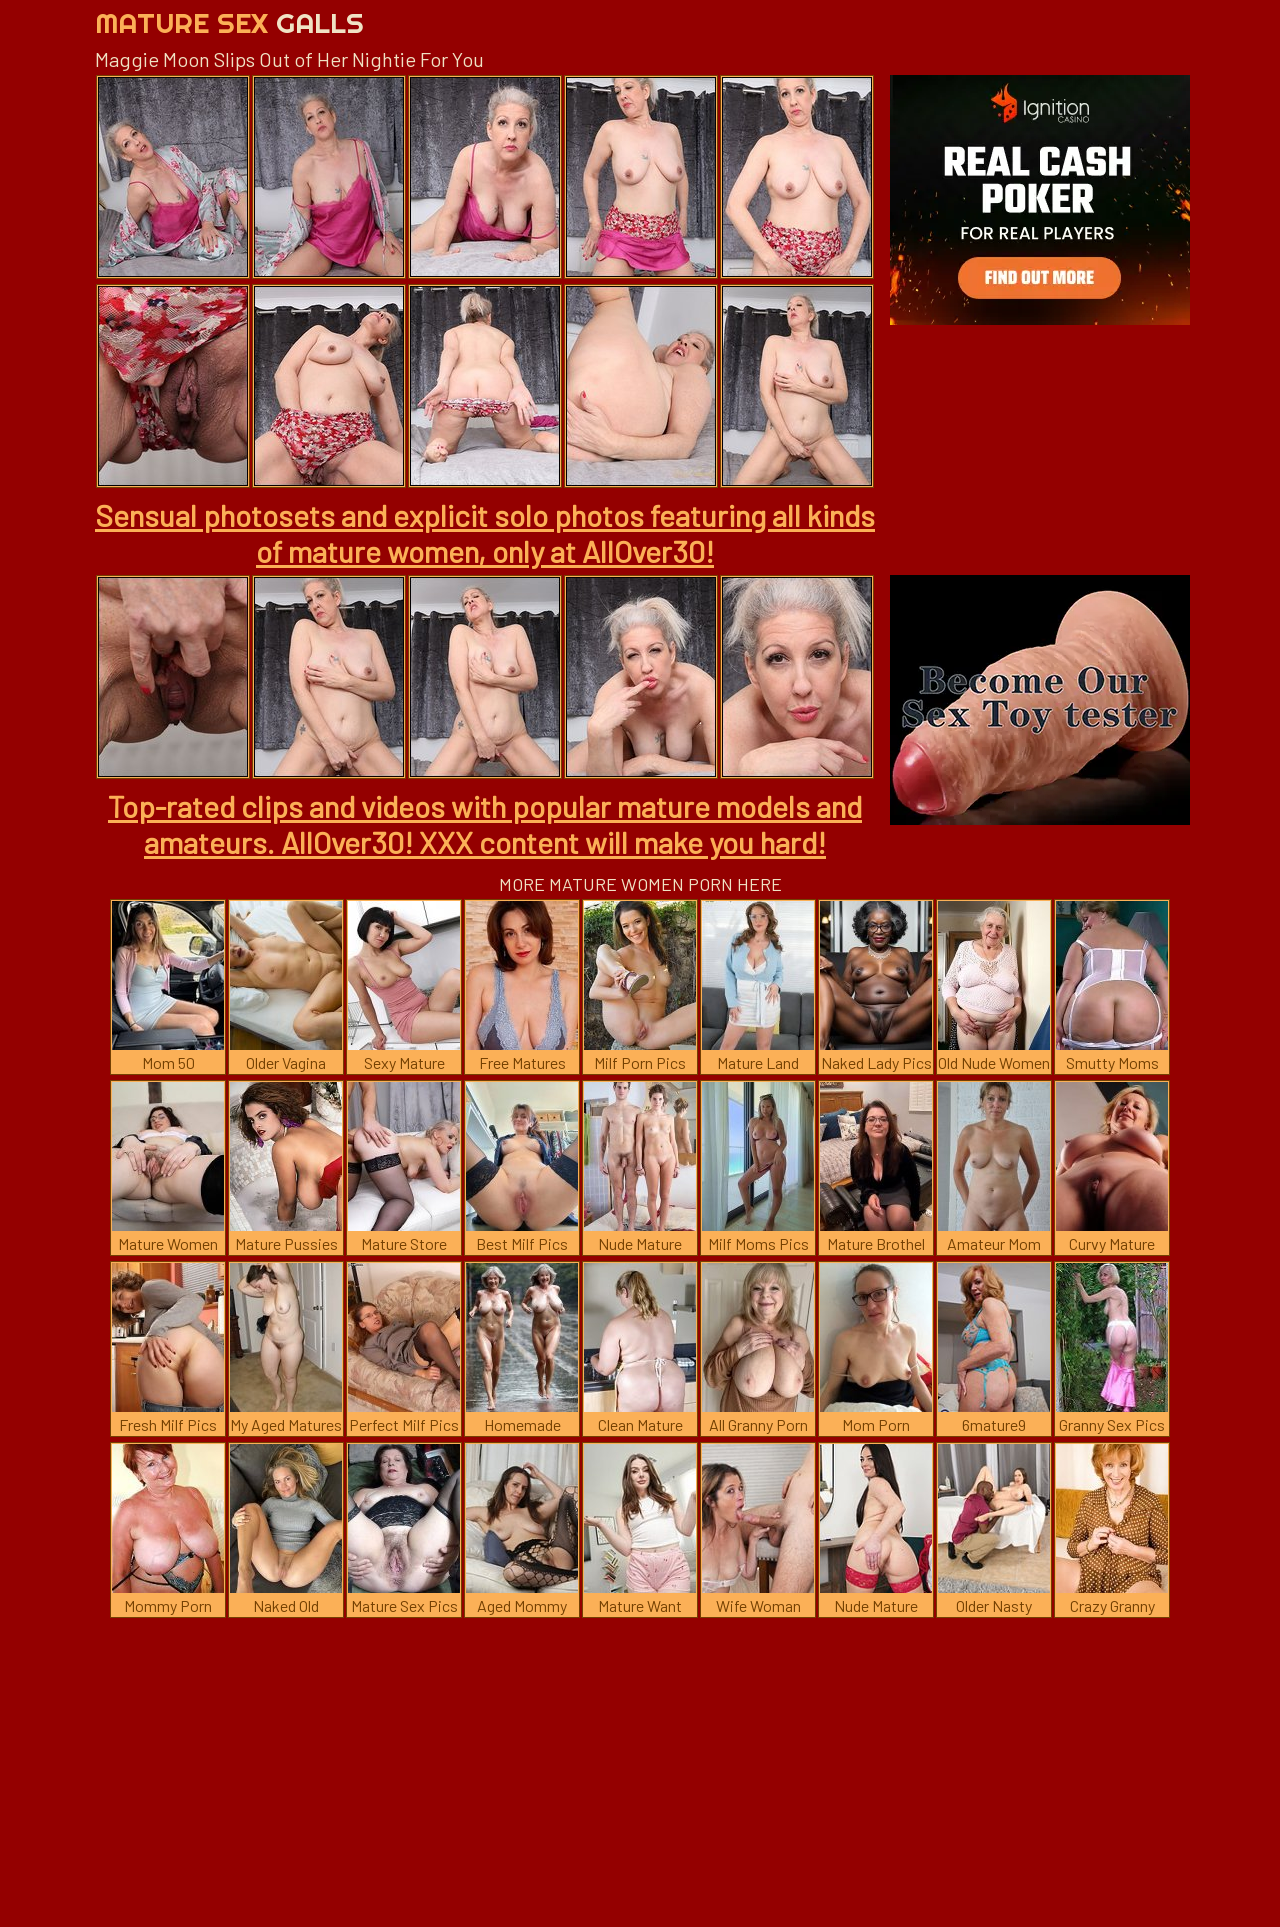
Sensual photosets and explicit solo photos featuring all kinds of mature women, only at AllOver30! (485, 533)
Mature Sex (229, 22)
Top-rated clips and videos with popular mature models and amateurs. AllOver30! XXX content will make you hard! (485, 824)
